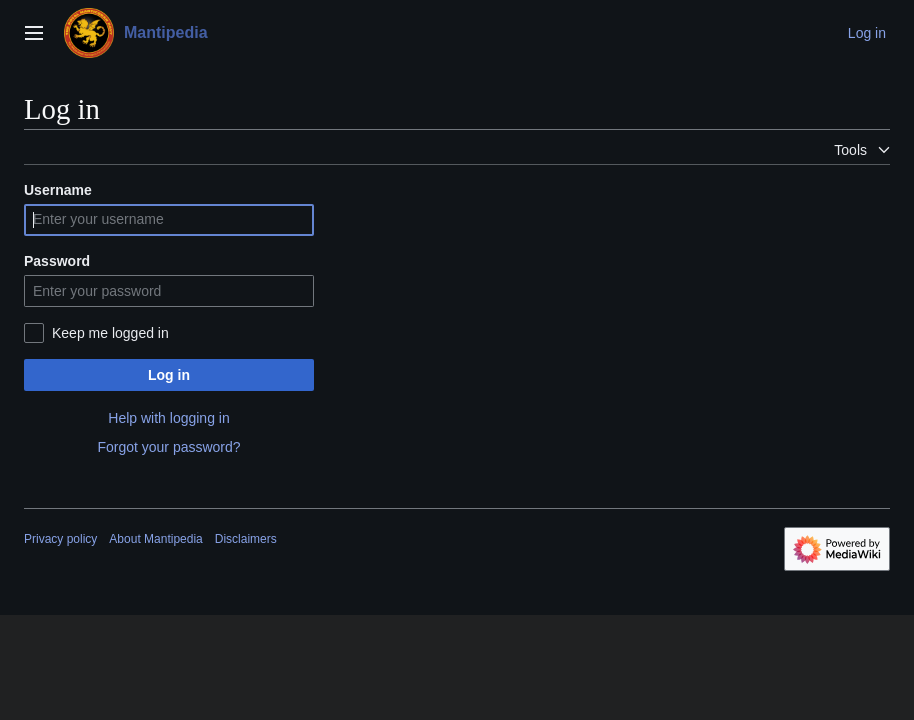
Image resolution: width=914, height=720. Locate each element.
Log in (169, 375)
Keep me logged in (110, 333)
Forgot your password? (168, 447)
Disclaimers (246, 539)
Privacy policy (60, 539)
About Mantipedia (155, 539)
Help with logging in (168, 418)
